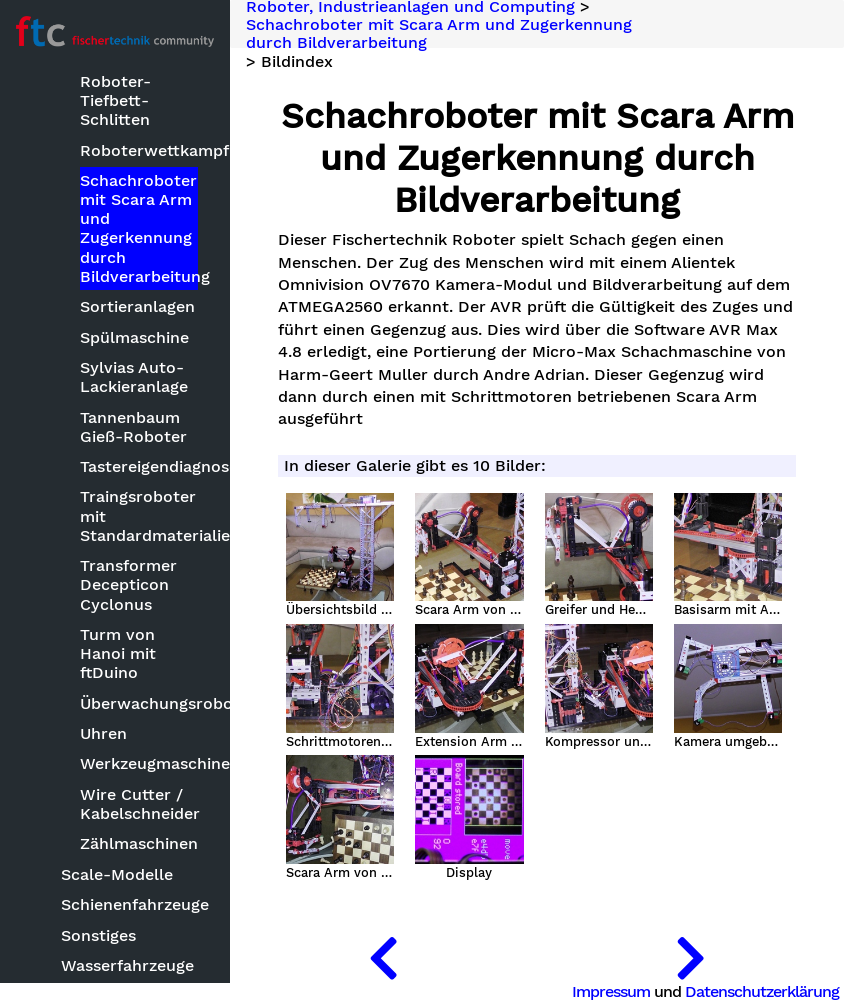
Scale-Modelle (117, 874)
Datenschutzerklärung (762, 991)
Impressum (611, 991)
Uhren (103, 733)
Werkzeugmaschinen (139, 763)
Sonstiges (98, 935)
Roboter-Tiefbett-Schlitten (115, 100)
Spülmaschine (134, 337)
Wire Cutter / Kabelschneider (139, 804)
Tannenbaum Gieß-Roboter (133, 427)
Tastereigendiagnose (139, 466)
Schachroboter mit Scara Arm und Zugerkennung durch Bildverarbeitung (139, 228)
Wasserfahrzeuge (127, 965)
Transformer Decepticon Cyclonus (128, 584)
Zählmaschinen (139, 843)
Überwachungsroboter (139, 703)
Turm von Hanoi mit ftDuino (118, 653)
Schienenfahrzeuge (131, 904)
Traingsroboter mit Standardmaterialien (139, 515)
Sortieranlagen (137, 306)
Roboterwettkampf (139, 150)
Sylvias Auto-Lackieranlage (134, 377)
